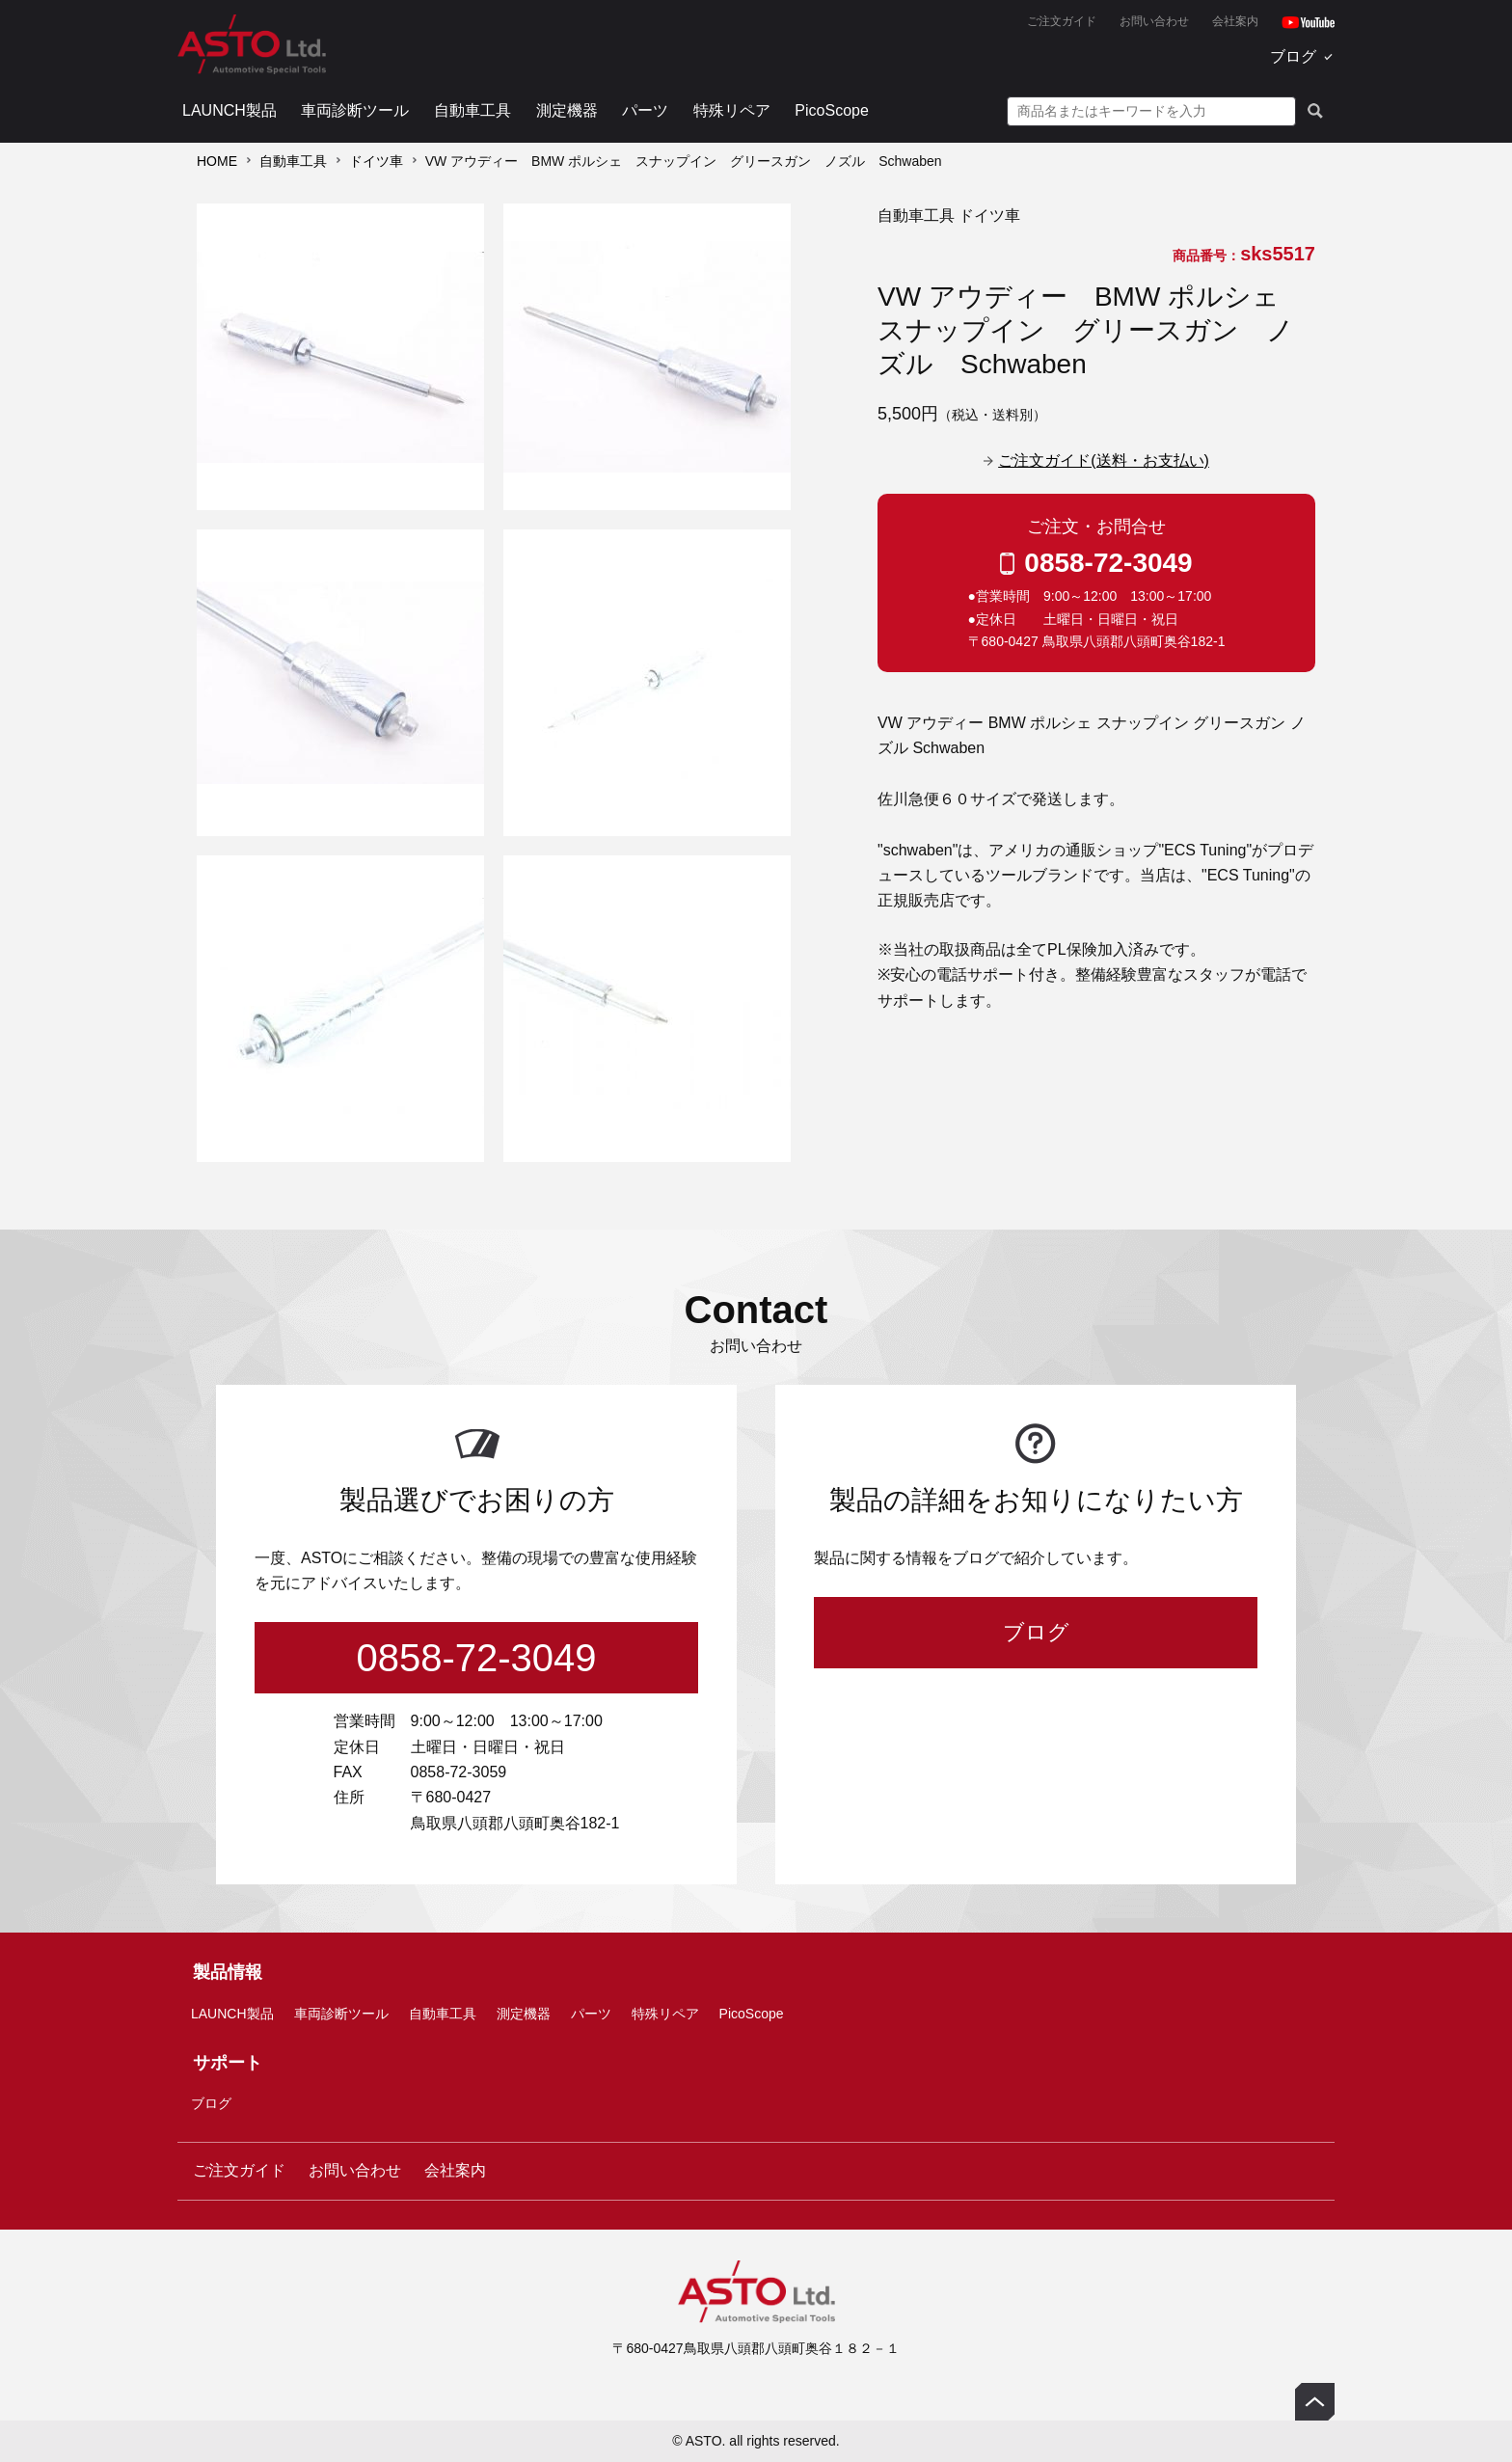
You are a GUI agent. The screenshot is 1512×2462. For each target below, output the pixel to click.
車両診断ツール (355, 110)
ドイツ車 (376, 161)
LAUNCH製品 (229, 110)
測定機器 (567, 110)
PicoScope (832, 110)
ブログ (1293, 56)
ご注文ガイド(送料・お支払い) (1103, 460)
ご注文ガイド (1061, 21)
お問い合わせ (1154, 21)
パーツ (645, 110)
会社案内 (1235, 21)
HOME (217, 161)
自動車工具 (472, 110)
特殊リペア (731, 110)
